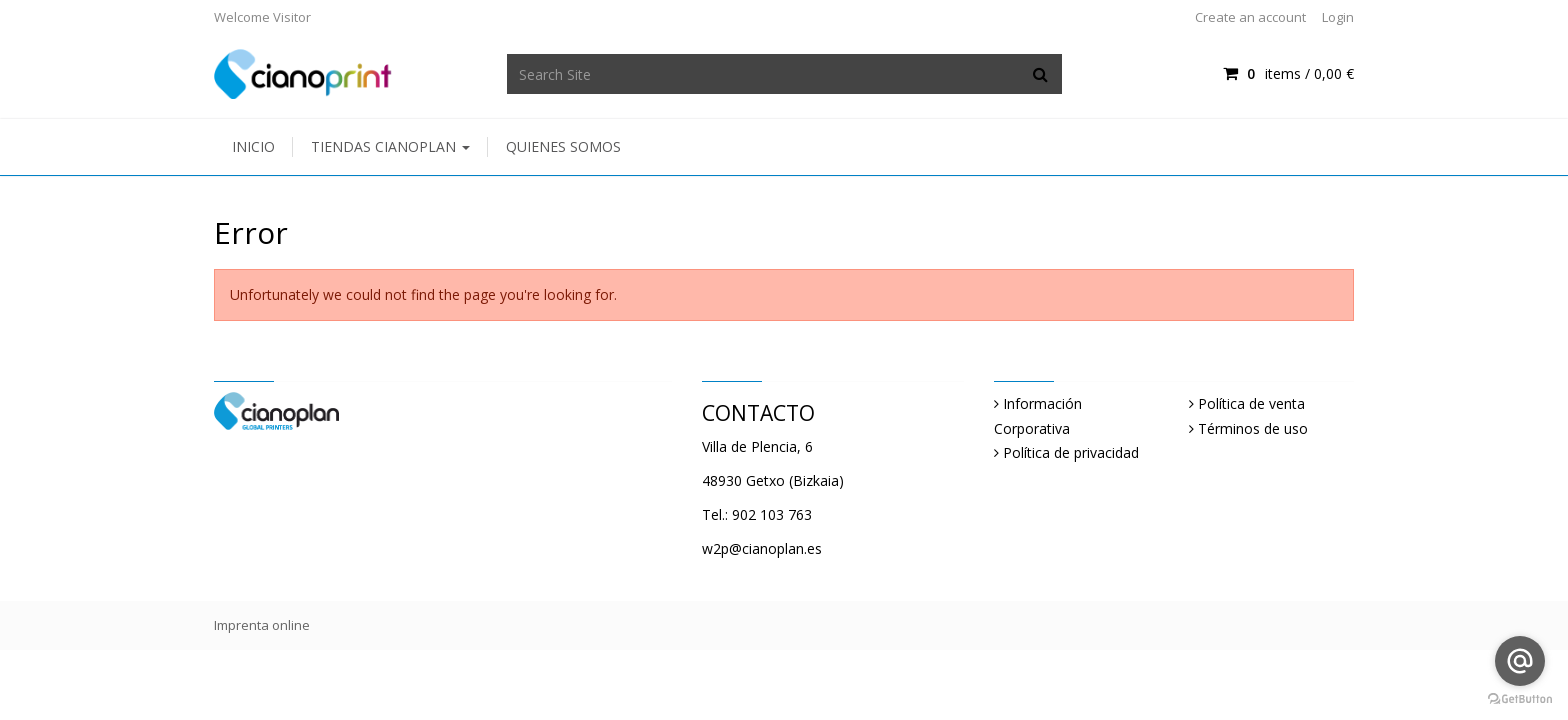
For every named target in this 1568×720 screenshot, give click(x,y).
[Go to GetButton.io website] (1520, 699)
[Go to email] (1520, 661)
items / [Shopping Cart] (1288, 73)
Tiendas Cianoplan (390, 146)
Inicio (253, 146)
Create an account (1250, 17)
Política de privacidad (1071, 452)
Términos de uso (1253, 428)
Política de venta (1251, 403)
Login (1338, 17)
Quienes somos (563, 146)
